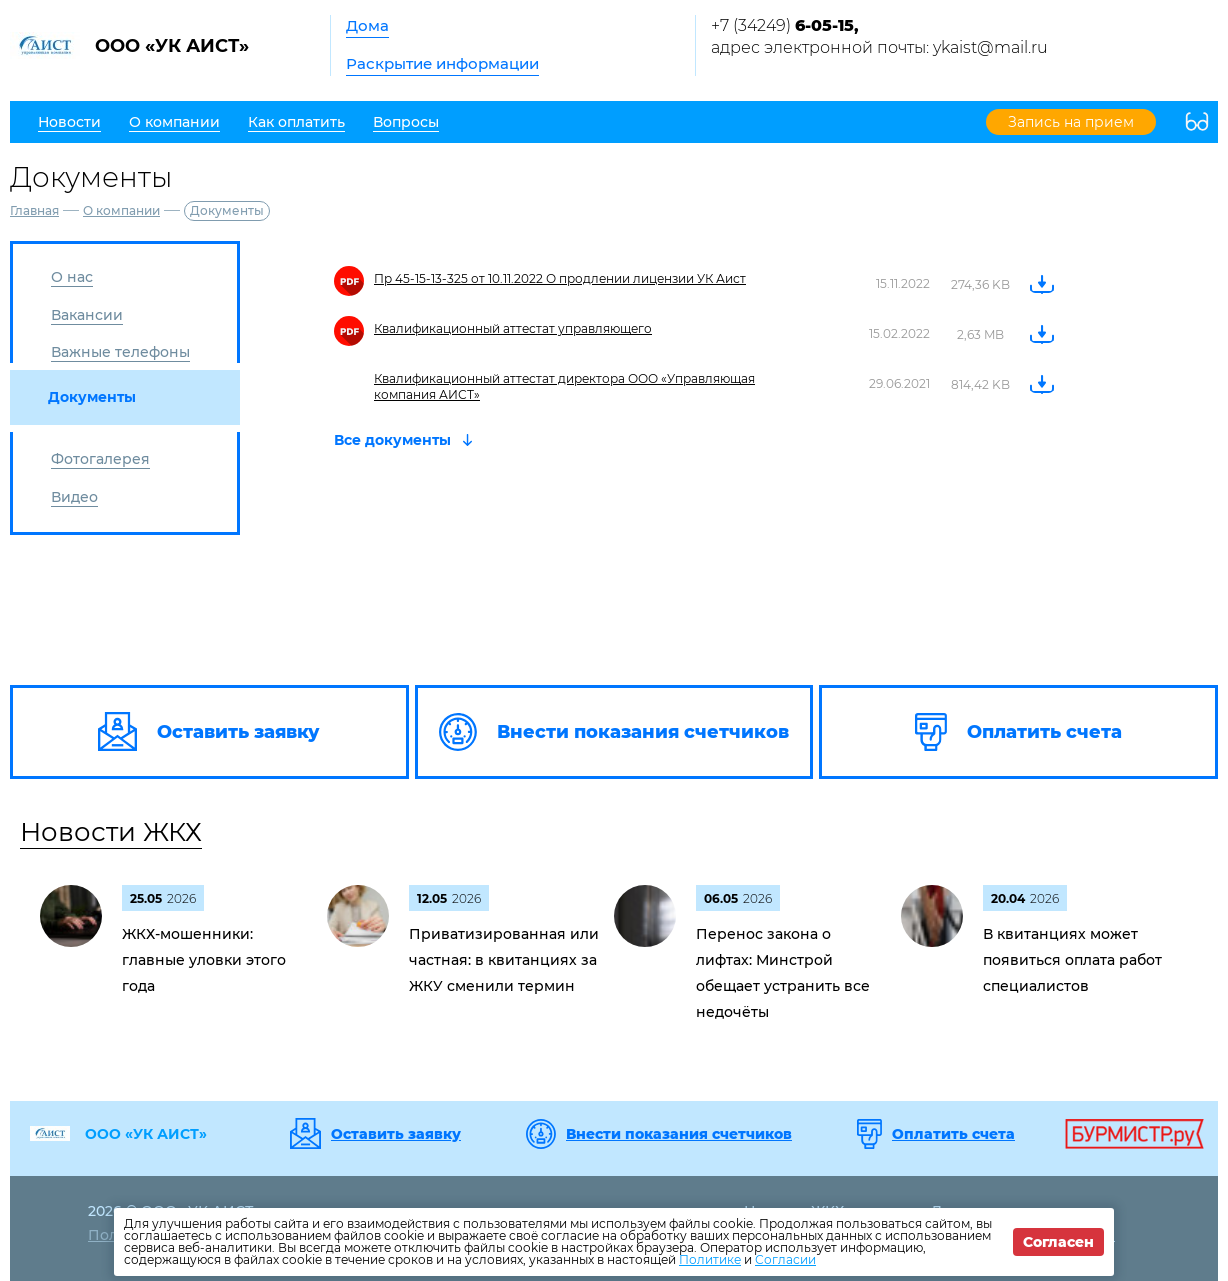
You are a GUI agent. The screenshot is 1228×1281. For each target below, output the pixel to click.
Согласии (785, 1259)
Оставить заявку (396, 1134)
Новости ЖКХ (111, 832)
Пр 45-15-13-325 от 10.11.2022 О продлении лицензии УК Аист (560, 278)
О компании (121, 210)
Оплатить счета (953, 1134)
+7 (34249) (785, 25)
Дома (367, 25)
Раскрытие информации (442, 63)
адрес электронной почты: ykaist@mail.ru (879, 47)
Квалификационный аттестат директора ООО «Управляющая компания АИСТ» (564, 386)
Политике (710, 1259)
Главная (34, 210)
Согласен (1058, 1242)
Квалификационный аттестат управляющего (513, 328)
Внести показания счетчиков (679, 1134)
